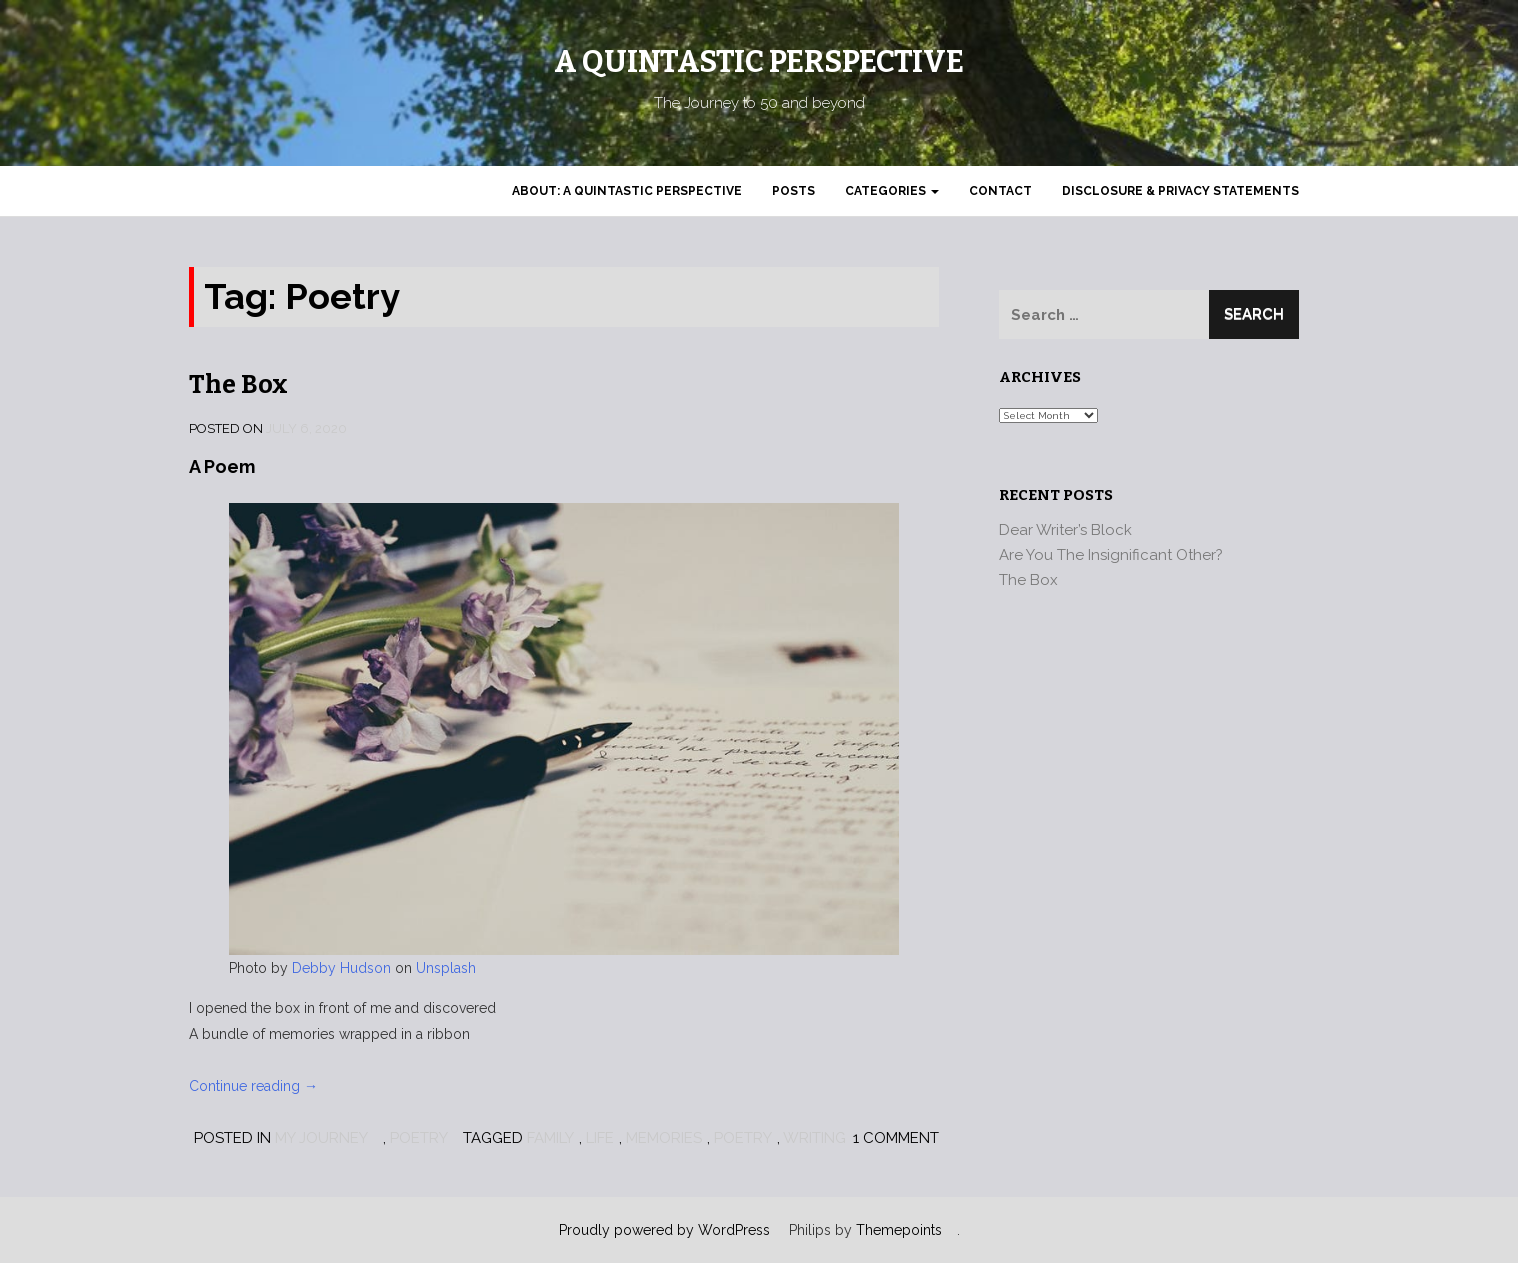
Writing (814, 1138)
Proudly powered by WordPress (664, 1230)
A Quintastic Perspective (759, 62)
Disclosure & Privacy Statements (1180, 191)
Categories (892, 191)
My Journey (321, 1138)
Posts (793, 191)
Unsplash (446, 968)
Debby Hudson (341, 968)
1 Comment (896, 1138)
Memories (664, 1138)
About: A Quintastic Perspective (627, 191)
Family (550, 1138)
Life (600, 1138)
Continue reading (253, 1086)
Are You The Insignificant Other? (1111, 555)
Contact (1000, 191)
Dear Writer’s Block (1065, 530)
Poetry (419, 1138)
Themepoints (899, 1230)
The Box (238, 385)
